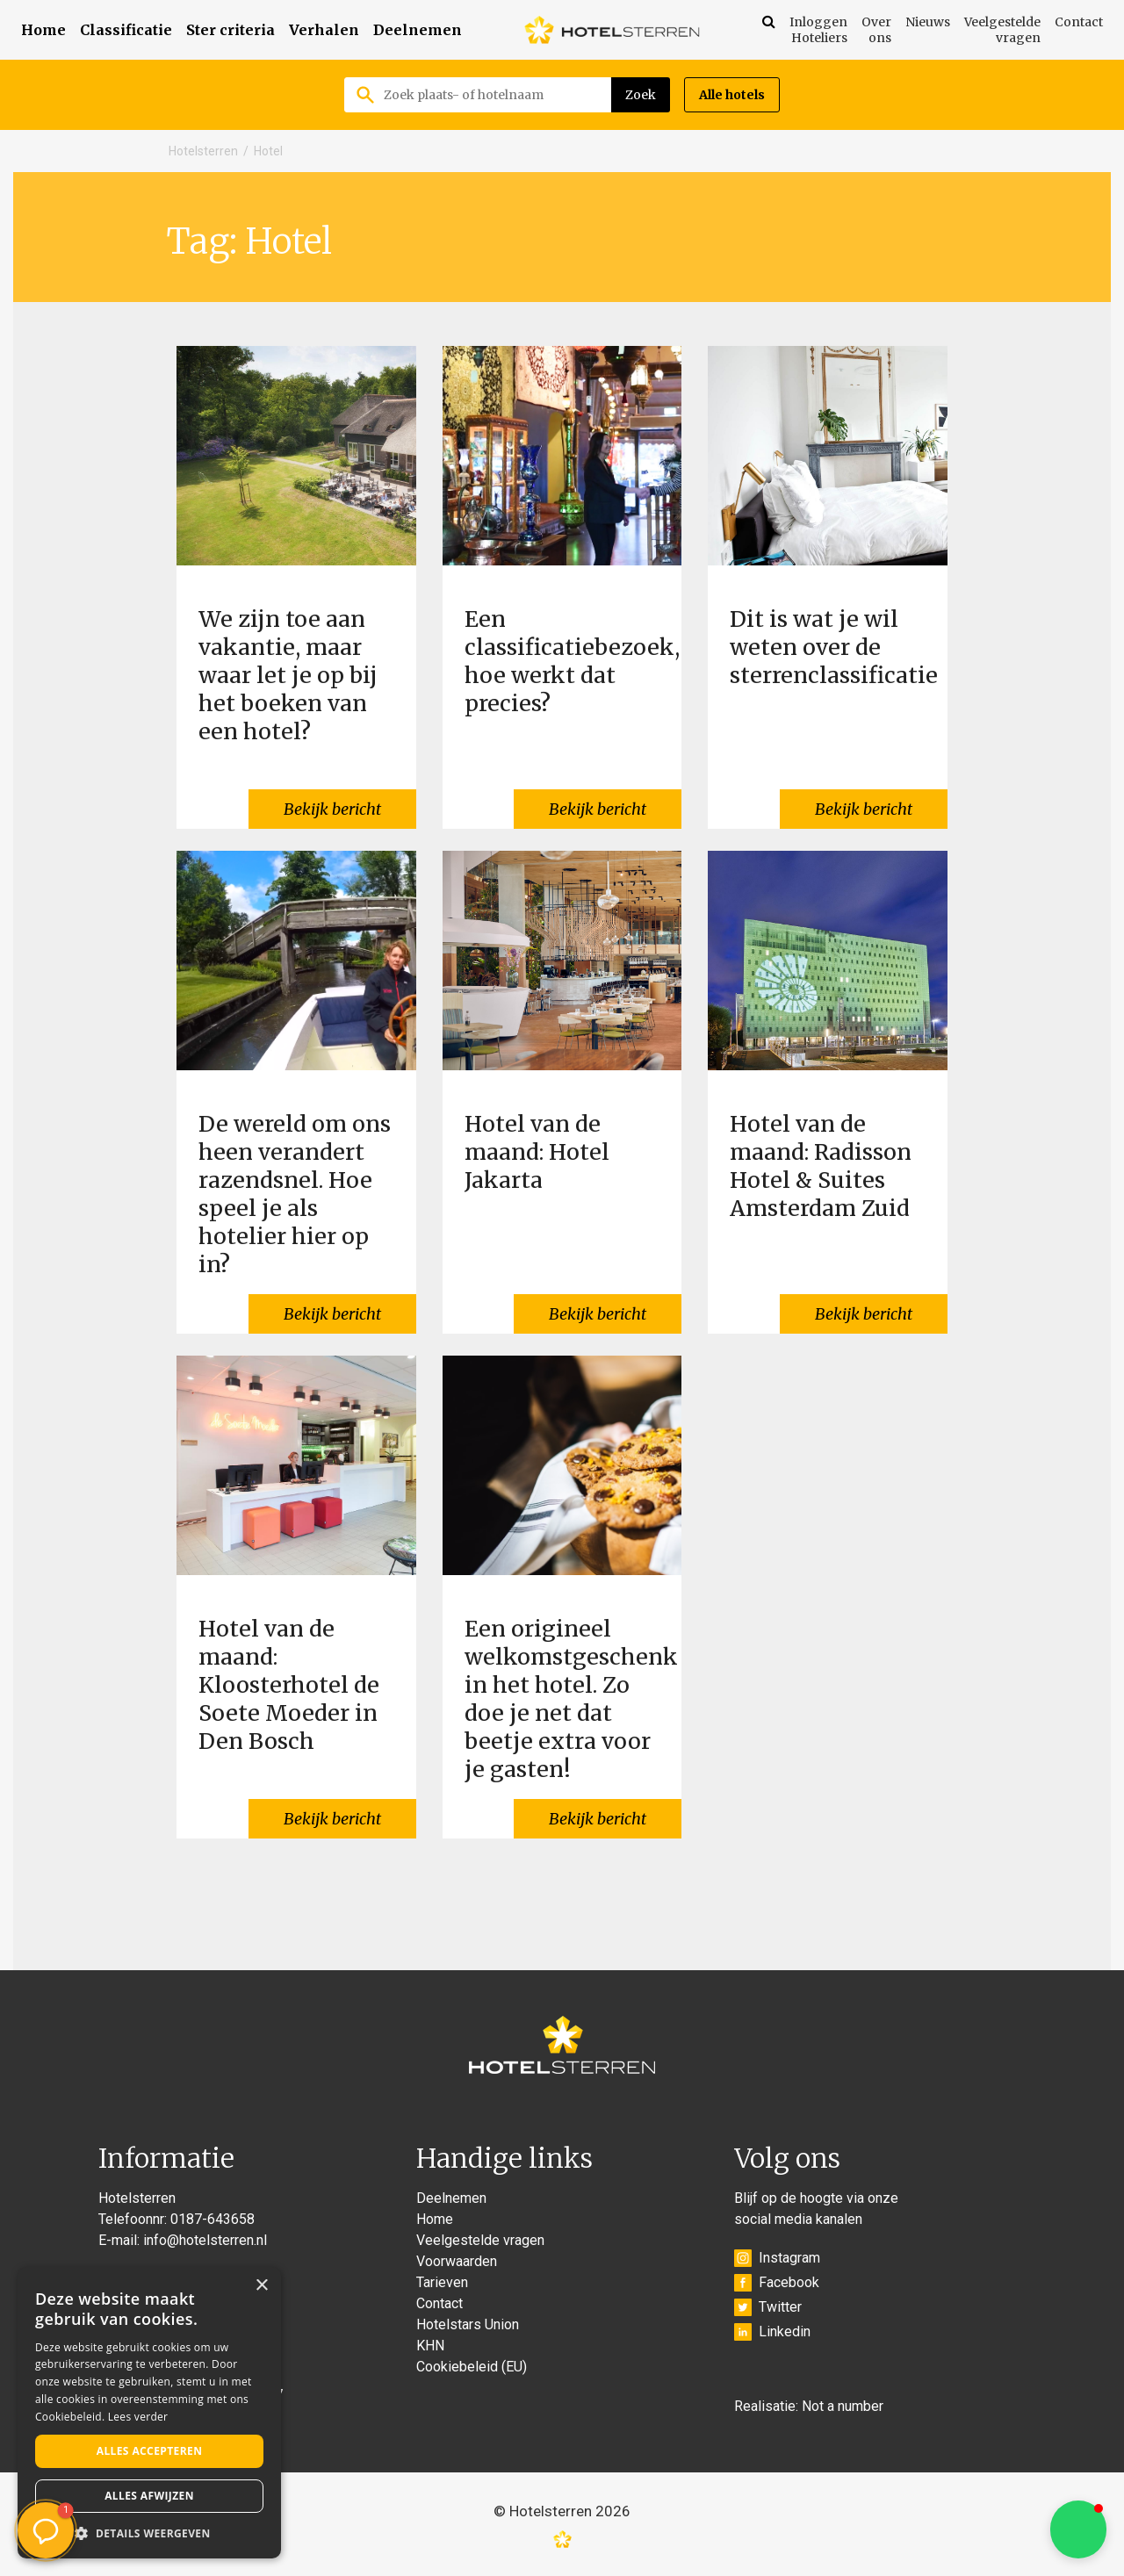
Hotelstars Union (467, 2324)
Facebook (776, 2283)
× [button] (261, 2285)
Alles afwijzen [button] (149, 2495)
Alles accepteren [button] (150, 2450)
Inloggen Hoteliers (818, 30)
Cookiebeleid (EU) (471, 2366)
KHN (430, 2345)
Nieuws (927, 22)
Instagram (777, 2258)
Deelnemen (417, 30)
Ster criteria (230, 30)
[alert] (149, 2412)
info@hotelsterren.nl (205, 2240)
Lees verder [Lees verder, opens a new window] (138, 2416)
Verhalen (324, 30)
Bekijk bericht (332, 809)
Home (43, 30)
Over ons (876, 30)
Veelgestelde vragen (1002, 30)
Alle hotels (732, 95)
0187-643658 (212, 2219)
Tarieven (442, 2282)
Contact (1079, 22)
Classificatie (126, 30)
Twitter (768, 2307)
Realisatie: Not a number (808, 2406)
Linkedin (772, 2332)
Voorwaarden (456, 2261)
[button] (1078, 2529)
